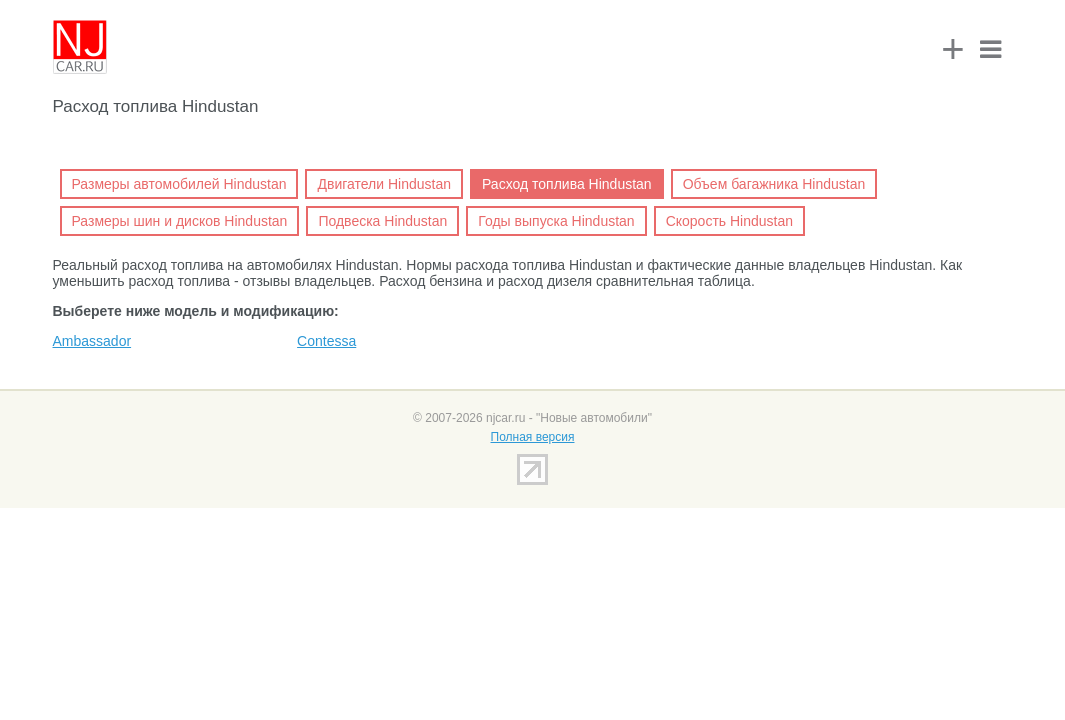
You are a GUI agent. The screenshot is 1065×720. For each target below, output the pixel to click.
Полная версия (533, 437)
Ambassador (92, 341)
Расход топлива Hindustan (567, 184)
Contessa (326, 341)
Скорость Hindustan (729, 221)
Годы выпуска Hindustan (556, 221)
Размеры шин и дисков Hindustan (180, 221)
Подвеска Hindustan (382, 221)
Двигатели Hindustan (384, 184)
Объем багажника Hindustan (774, 184)
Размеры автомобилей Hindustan (179, 184)
